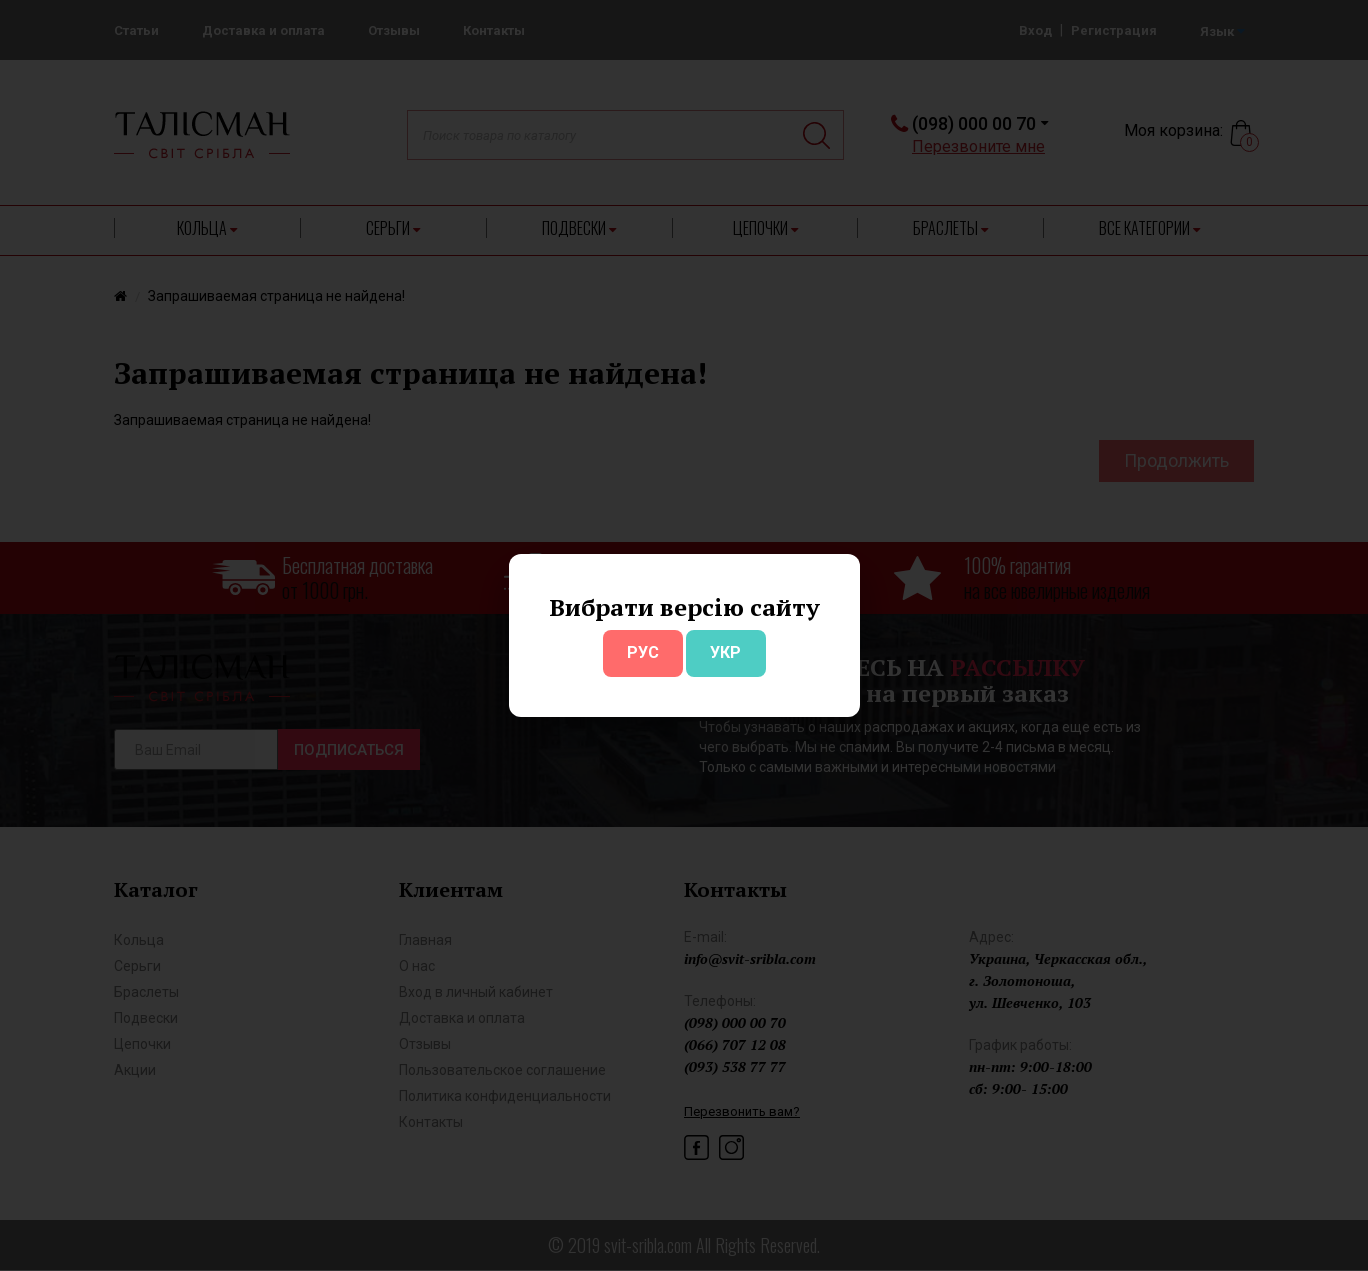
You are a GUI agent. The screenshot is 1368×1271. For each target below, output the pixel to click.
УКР (725, 652)
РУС (643, 652)
